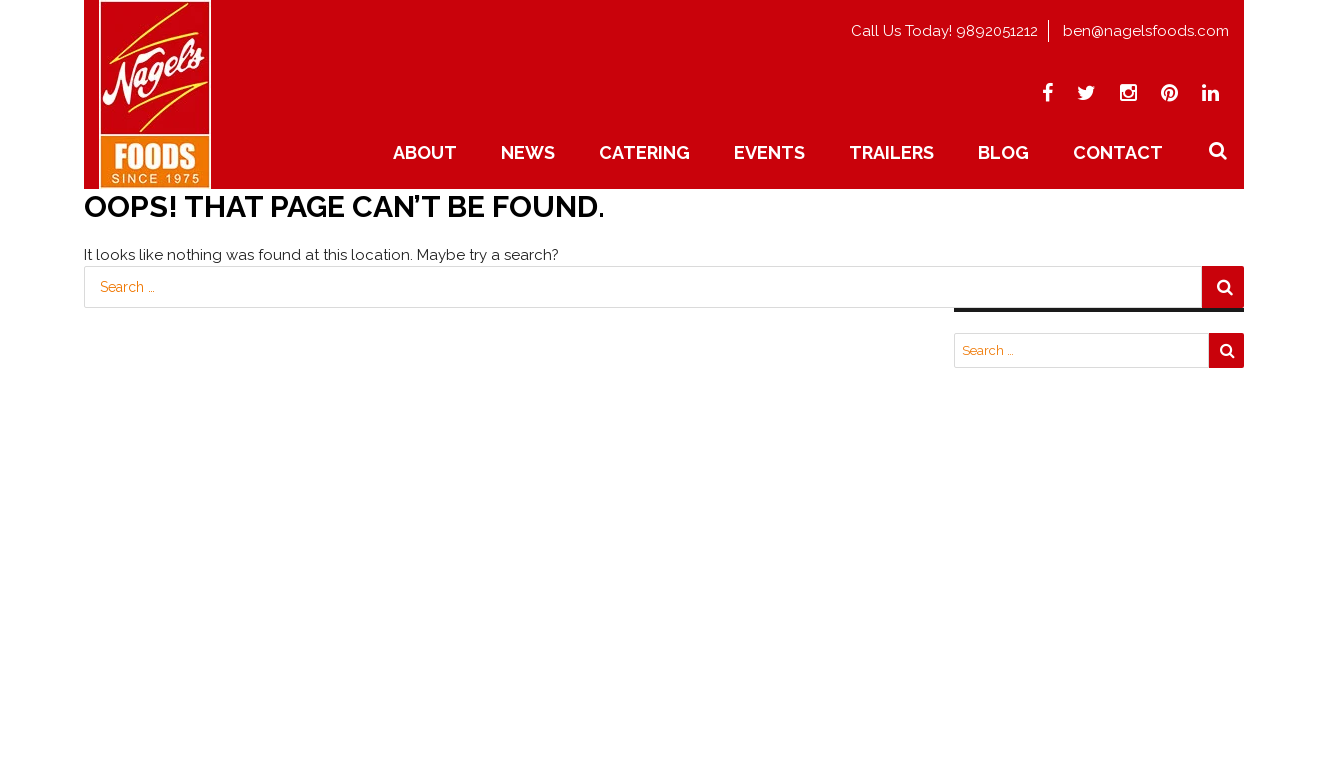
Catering (644, 152)
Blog (1003, 152)
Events (769, 152)
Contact (1118, 152)
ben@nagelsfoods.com (1146, 31)
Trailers (891, 152)
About (425, 152)
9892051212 (997, 31)
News (528, 152)
